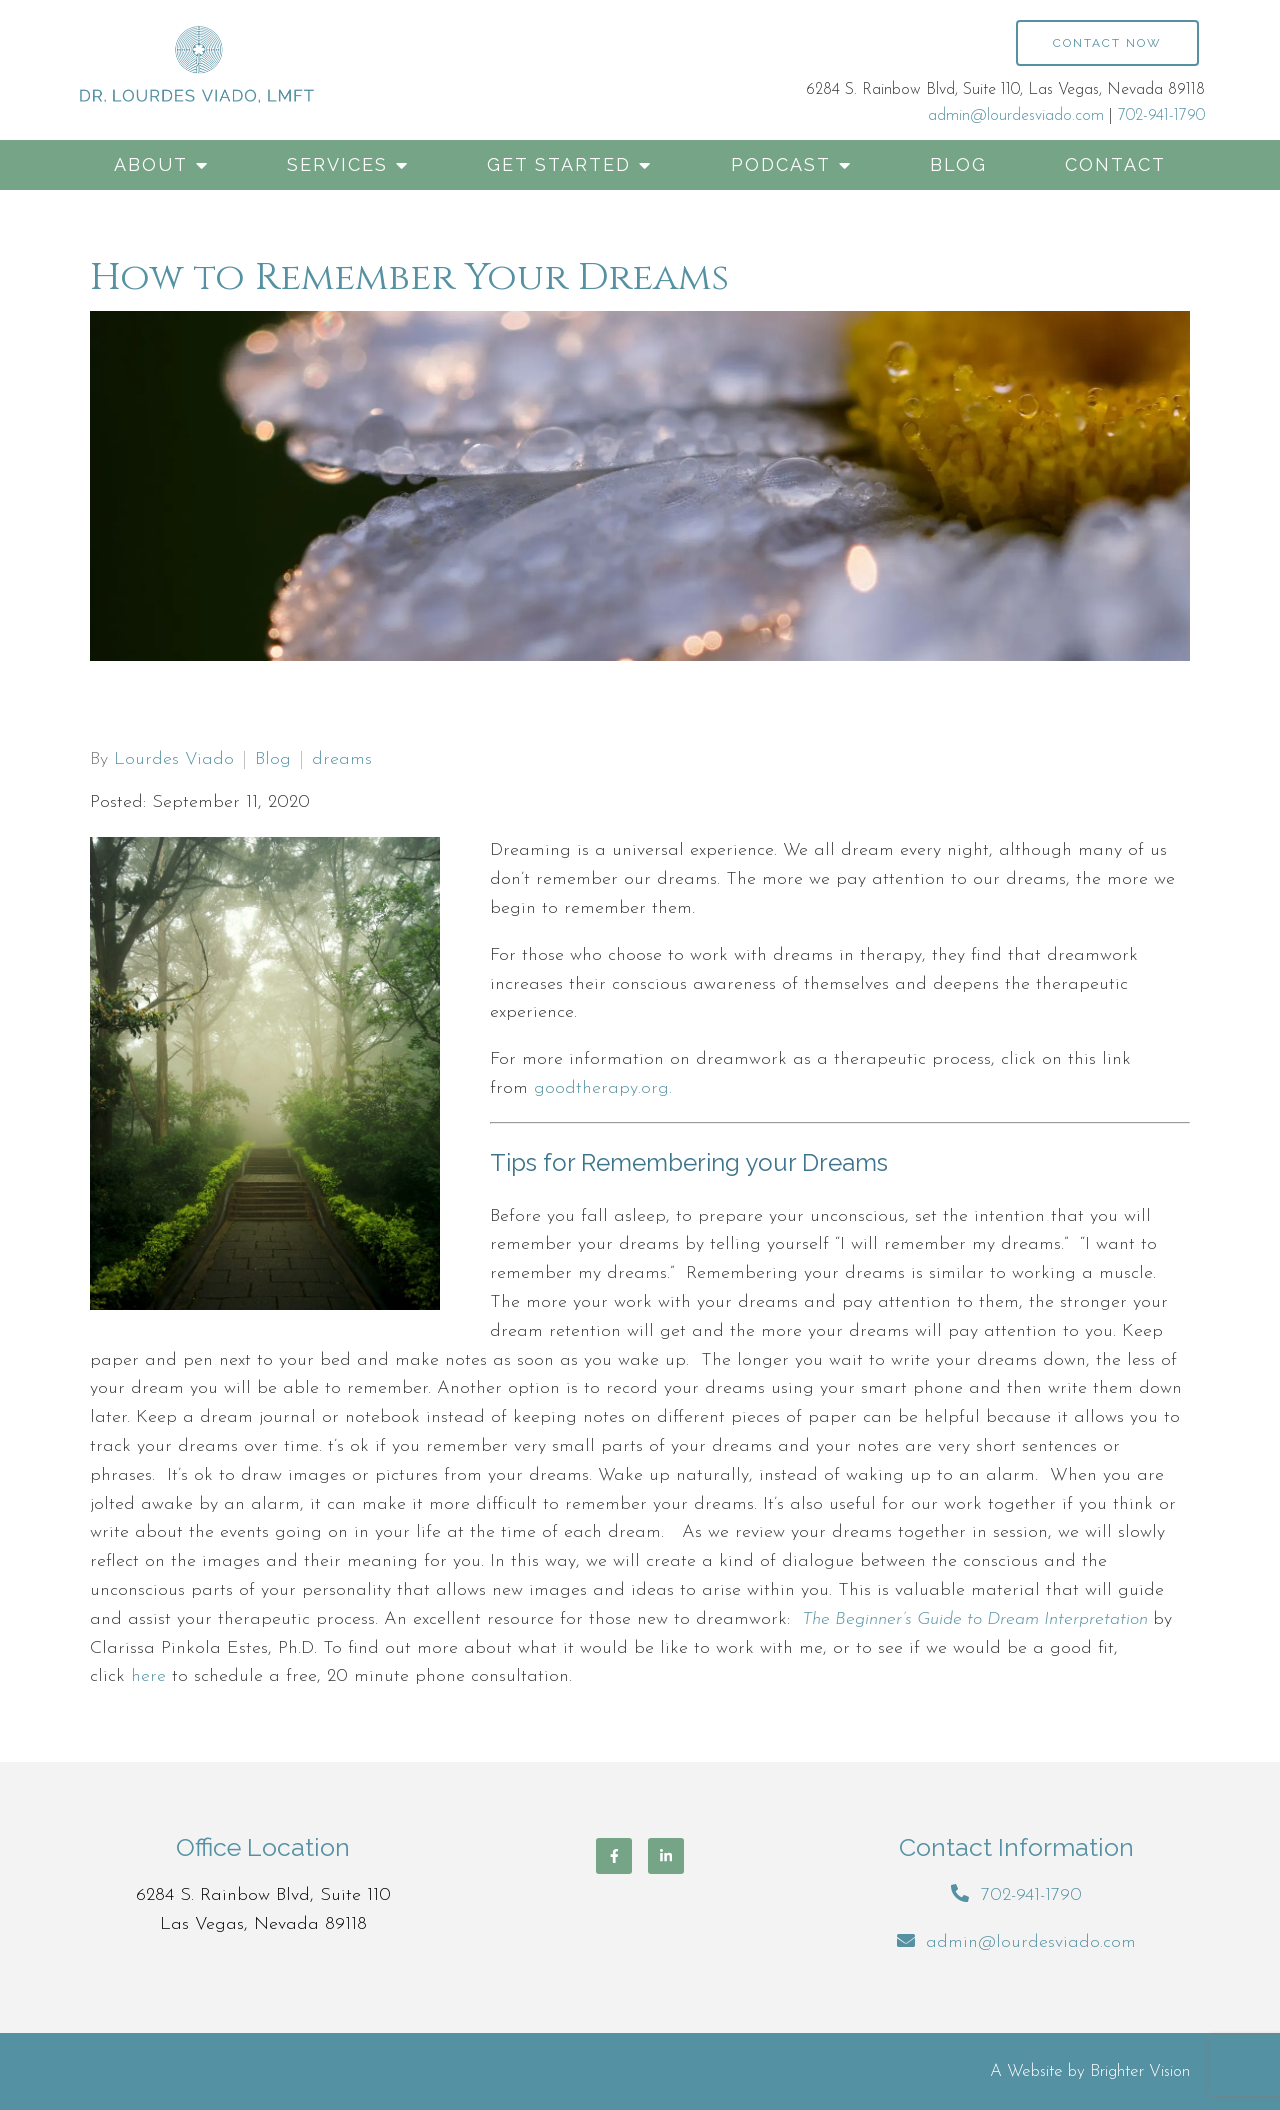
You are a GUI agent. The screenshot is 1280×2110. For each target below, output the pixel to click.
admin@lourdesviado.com (1016, 116)
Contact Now (1107, 43)
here (148, 1676)
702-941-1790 (1161, 116)
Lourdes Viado (174, 760)
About (151, 164)
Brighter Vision (1140, 2071)
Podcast (781, 164)
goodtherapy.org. (603, 1088)
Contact (1115, 164)
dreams (342, 760)
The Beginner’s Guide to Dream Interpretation (975, 1619)
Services (337, 164)
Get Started (559, 164)
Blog (958, 164)
